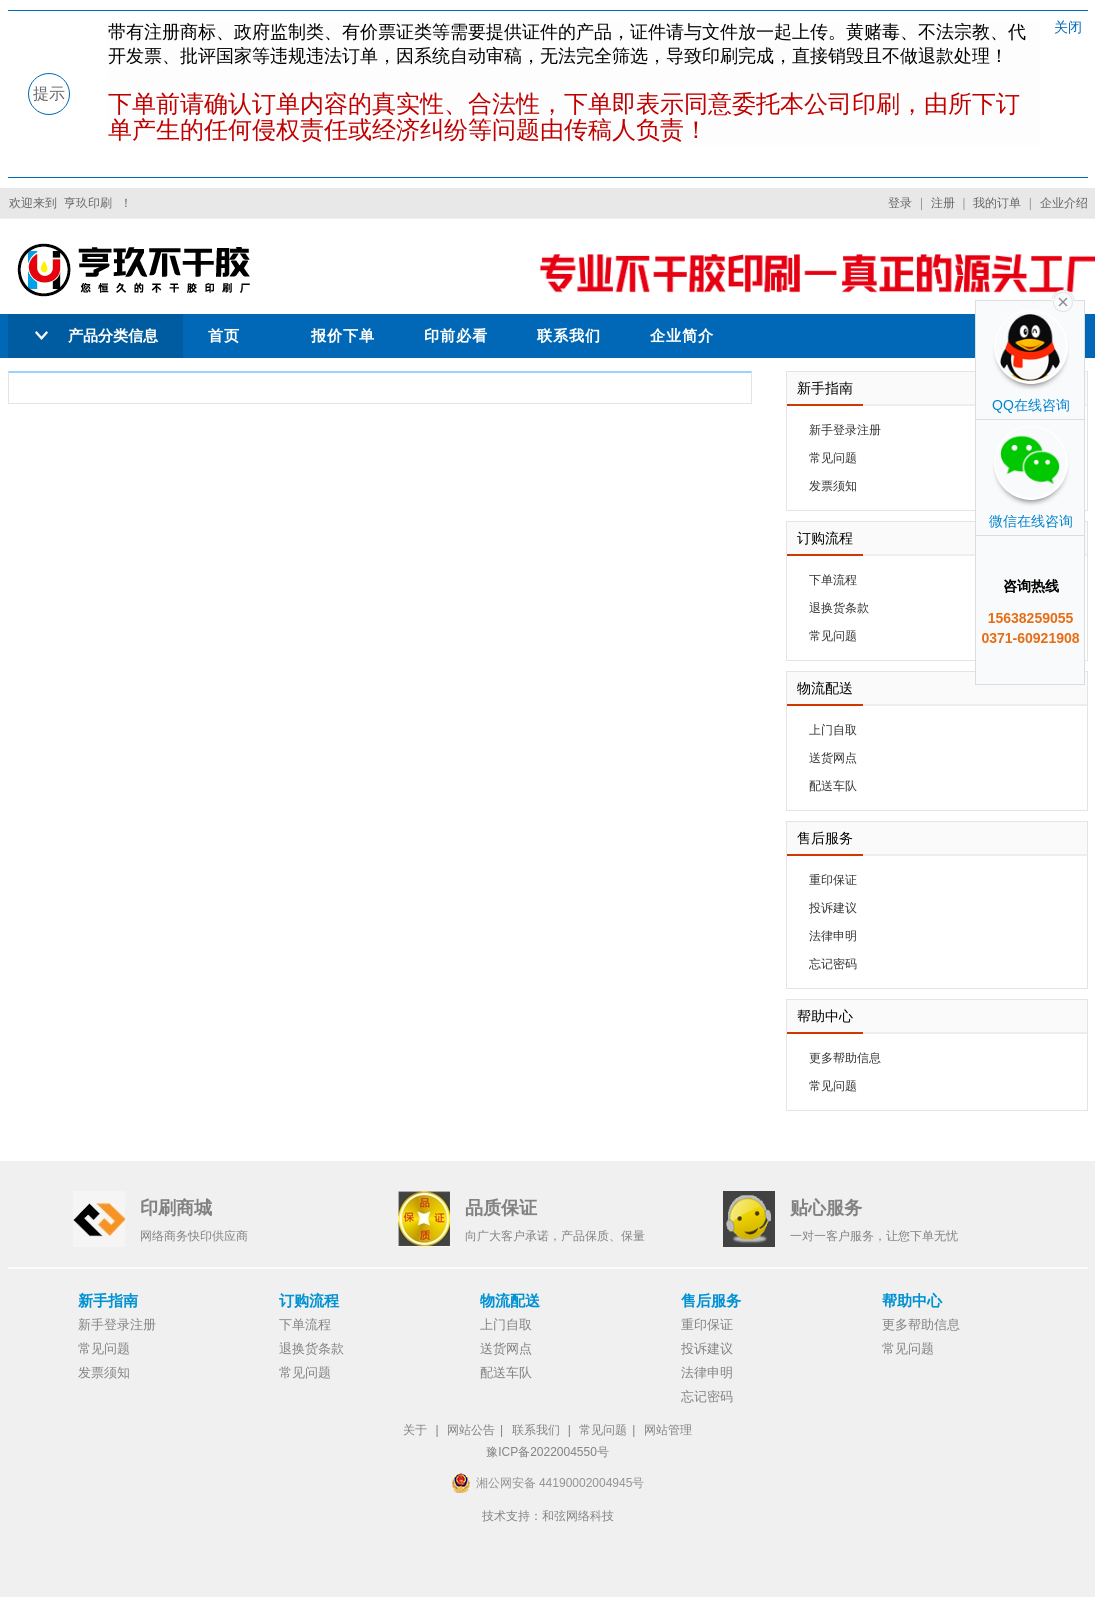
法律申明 (833, 936)
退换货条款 (839, 608)
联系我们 (569, 335)
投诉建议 (833, 908)
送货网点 (833, 758)
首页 (224, 335)
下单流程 (833, 580)
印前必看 (456, 335)
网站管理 (668, 1430)
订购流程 (309, 1300)
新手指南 (108, 1300)
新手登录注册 (845, 430)
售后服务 (711, 1300)
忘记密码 (833, 964)
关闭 (1068, 27)
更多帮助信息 (845, 1058)
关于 (415, 1430)
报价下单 (343, 335)
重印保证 (833, 880)
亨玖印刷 (88, 203)
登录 (900, 203)
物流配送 (510, 1300)
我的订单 (997, 203)
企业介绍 (1064, 203)
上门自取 (833, 730)
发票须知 (833, 486)
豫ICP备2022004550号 (547, 1452)
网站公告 (471, 1430)
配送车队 (833, 786)
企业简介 (682, 335)
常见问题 (833, 458)
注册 (943, 203)
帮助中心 (912, 1300)
